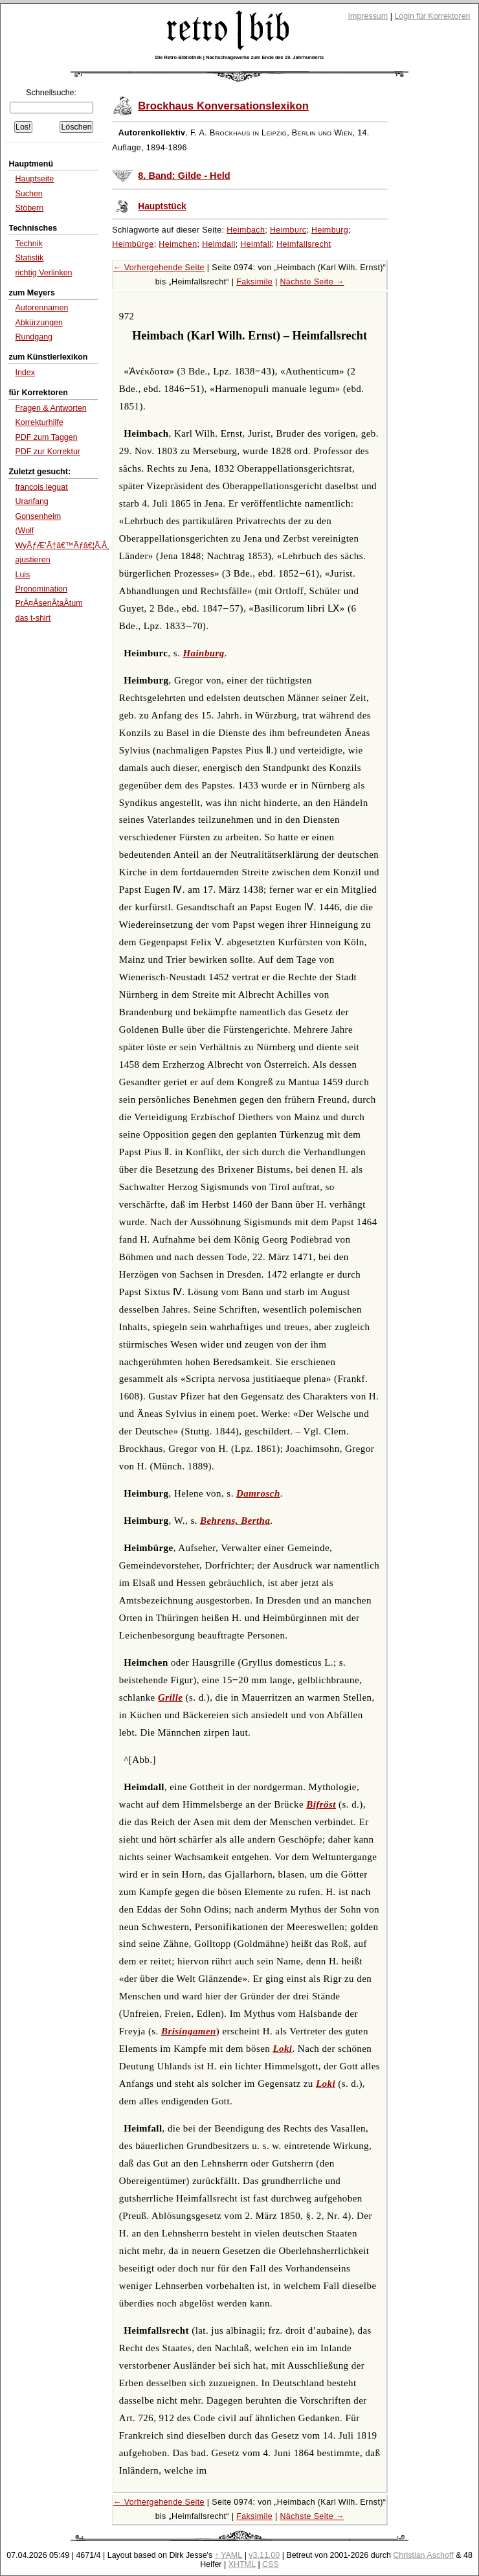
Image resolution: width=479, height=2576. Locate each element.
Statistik (29, 257)
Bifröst (321, 1804)
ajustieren (32, 559)
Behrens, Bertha (235, 1520)
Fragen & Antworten (50, 408)
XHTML (242, 2564)
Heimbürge (132, 244)
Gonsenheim (38, 516)
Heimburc (288, 230)
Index (25, 372)
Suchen (28, 193)
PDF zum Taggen (46, 437)
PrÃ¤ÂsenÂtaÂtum (48, 603)
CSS (270, 2564)
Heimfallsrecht (303, 244)
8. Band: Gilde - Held (184, 175)
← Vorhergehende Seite (159, 267)
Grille (170, 1697)
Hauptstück (162, 206)
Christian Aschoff (423, 2555)
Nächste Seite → (312, 281)
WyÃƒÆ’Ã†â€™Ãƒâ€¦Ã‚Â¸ (62, 545)
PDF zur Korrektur (47, 451)
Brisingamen (188, 2031)
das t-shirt (32, 618)
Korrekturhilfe (39, 422)
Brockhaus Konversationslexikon (223, 106)
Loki (282, 2048)
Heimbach (246, 230)
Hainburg (203, 653)
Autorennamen (41, 307)
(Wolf (24, 530)
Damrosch (258, 1493)
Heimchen (178, 244)
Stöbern (29, 208)
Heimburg (329, 230)
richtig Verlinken (43, 272)
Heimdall (219, 244)
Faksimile (254, 281)
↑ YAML (229, 2555)
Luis (22, 574)
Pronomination (41, 588)
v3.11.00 (264, 2555)
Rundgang (33, 336)
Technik (28, 243)
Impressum (368, 16)
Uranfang (31, 501)
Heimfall (255, 244)
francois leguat (41, 487)
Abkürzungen (39, 322)
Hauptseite (34, 178)
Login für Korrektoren (432, 16)
